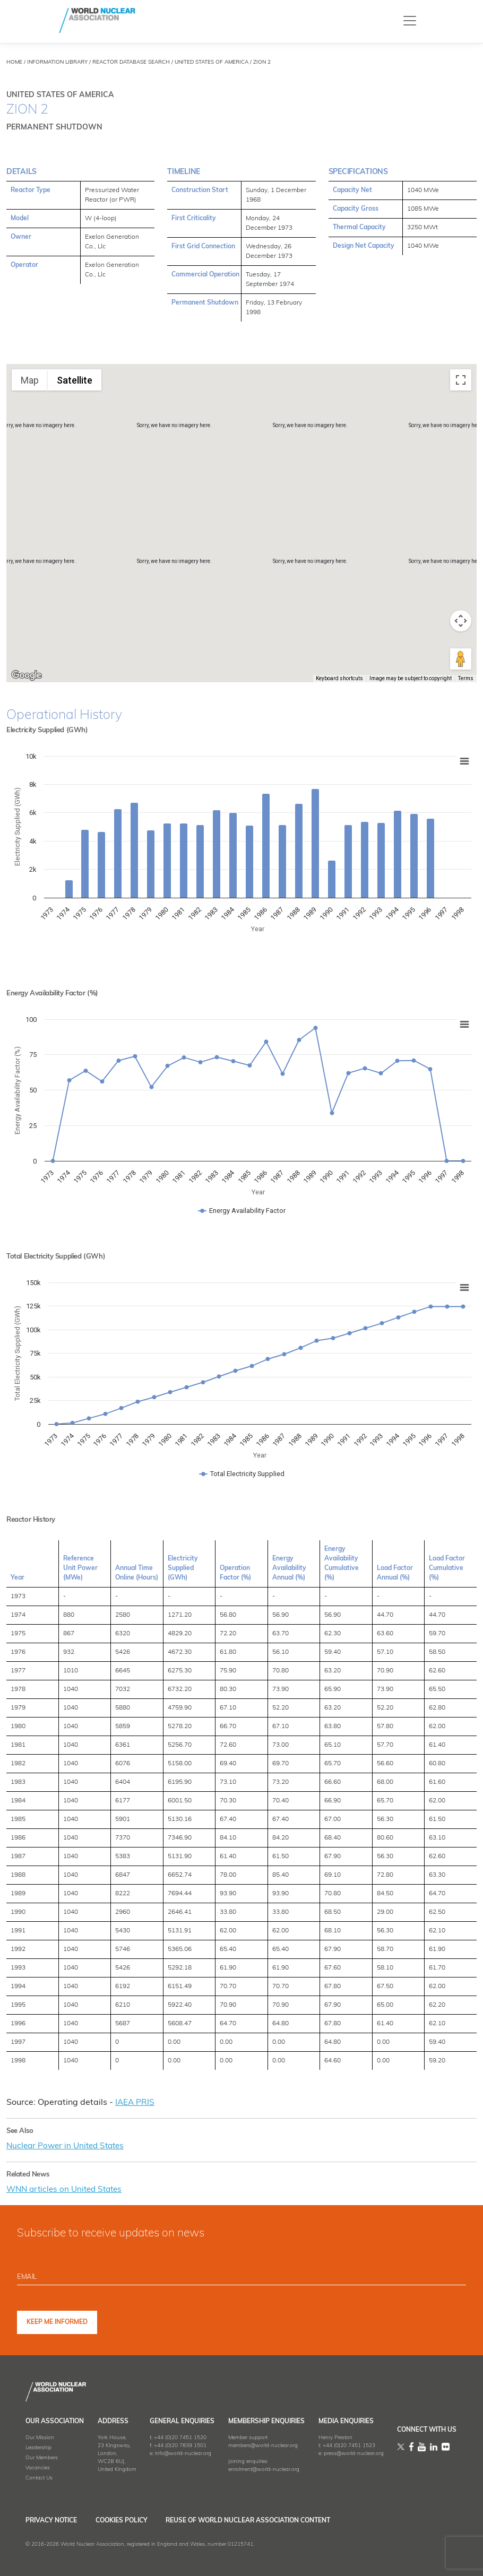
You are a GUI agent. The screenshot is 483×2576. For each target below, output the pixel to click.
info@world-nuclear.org (183, 2453)
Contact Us (39, 2477)
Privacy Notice (51, 2520)
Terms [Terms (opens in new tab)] (465, 678)
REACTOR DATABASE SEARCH (131, 62)
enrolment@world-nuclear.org (263, 2468)
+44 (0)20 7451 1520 (180, 2437)
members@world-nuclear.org (263, 2445)
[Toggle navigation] (409, 20)
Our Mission (39, 2437)
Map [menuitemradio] (30, 380)
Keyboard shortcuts (339, 678)
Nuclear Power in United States (68, 2145)
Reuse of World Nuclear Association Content (267, 2520)
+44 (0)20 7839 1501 (180, 2445)
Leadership (38, 2447)
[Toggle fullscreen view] (460, 380)
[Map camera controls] (460, 620)
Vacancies (37, 2467)
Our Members (41, 2457)
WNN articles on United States (67, 2188)
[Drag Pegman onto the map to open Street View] (460, 659)
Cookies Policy (131, 2520)
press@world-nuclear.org (354, 2453)
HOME (14, 62)
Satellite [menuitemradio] (74, 380)
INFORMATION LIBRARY (57, 62)
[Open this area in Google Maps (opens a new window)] (26, 675)
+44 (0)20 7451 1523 (349, 2445)
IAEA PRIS (135, 2102)
